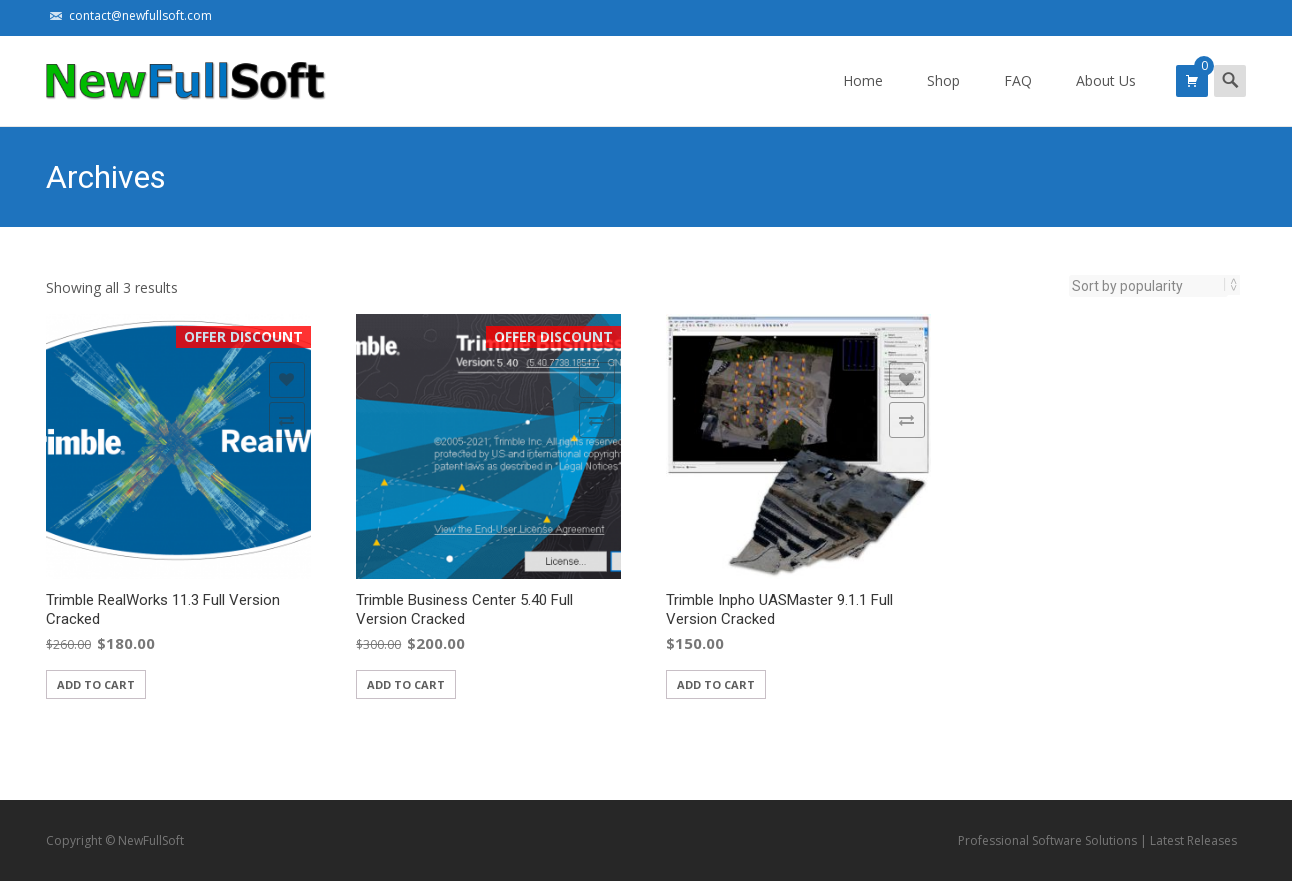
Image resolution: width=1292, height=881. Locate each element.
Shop (943, 98)
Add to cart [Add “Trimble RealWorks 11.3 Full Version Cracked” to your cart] (96, 684)
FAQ (1018, 98)
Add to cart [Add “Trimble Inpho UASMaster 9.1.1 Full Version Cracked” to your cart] (716, 684)
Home (863, 98)
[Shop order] (1148, 286)
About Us (1106, 98)
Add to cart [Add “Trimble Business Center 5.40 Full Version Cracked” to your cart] (406, 684)
